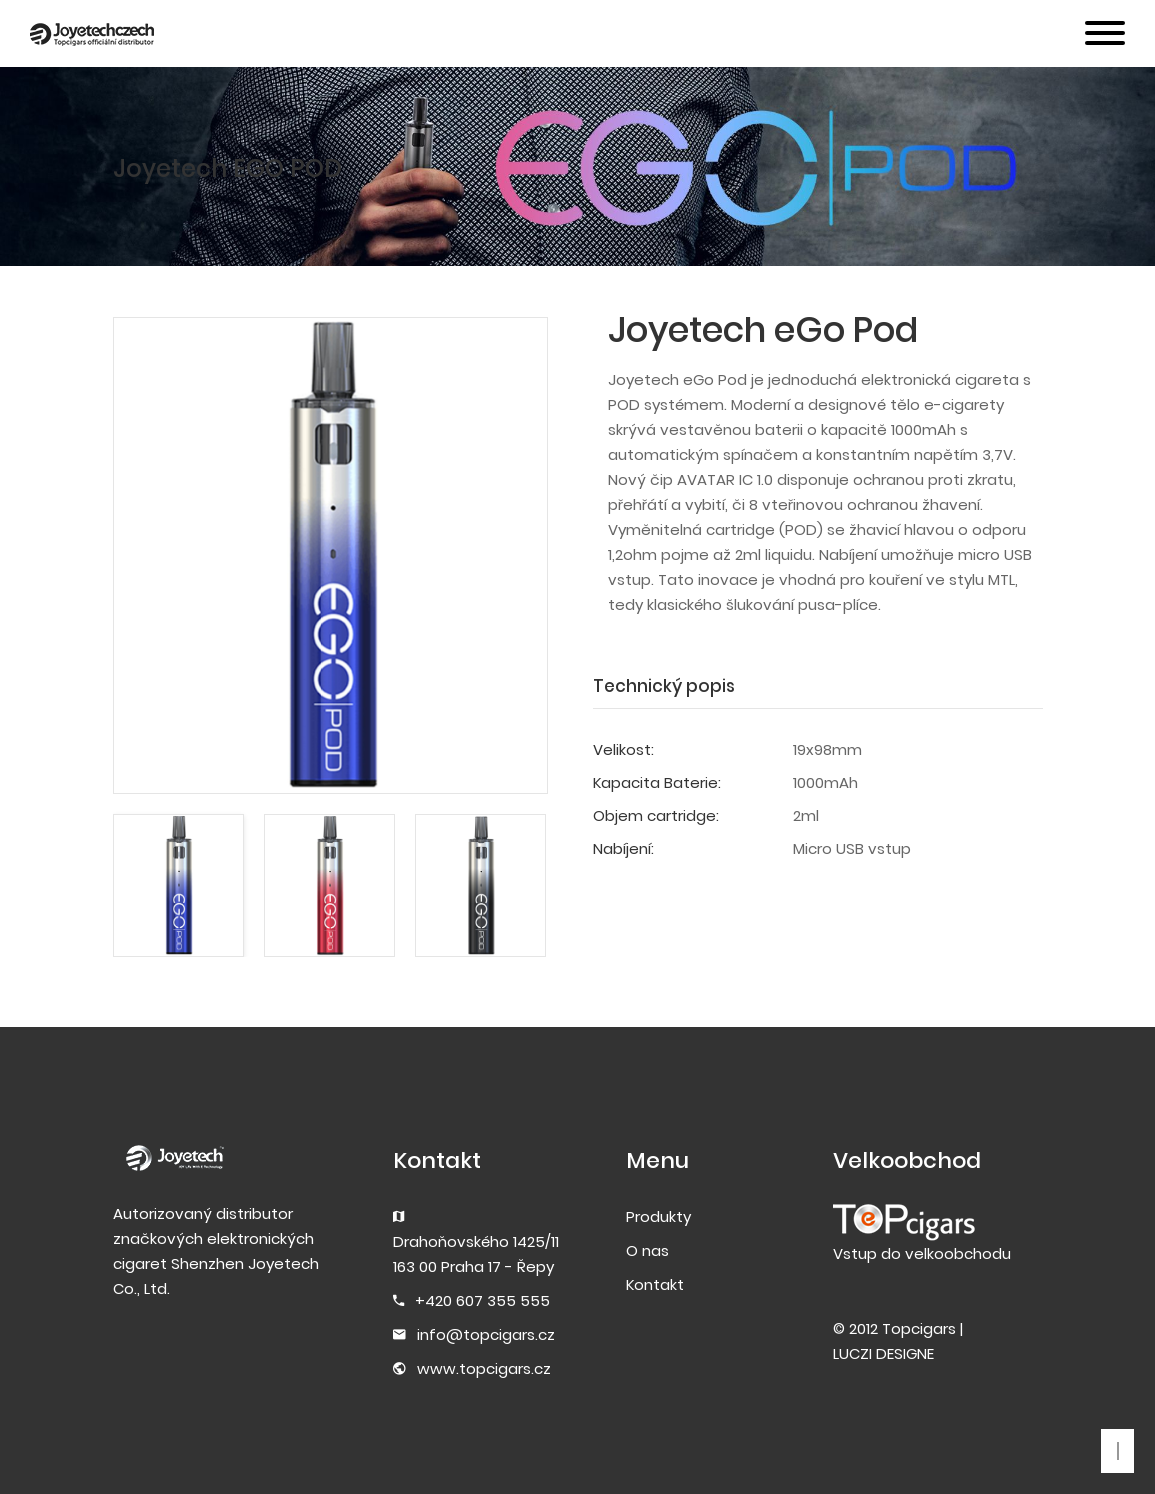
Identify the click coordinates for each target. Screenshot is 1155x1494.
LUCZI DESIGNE (883, 1353)
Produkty (658, 1216)
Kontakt (655, 1284)
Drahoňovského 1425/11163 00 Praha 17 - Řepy (476, 1254)
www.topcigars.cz (484, 1368)
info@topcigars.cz (486, 1334)
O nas (647, 1250)
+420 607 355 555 (482, 1300)
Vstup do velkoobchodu (922, 1253)
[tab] (674, 686)
